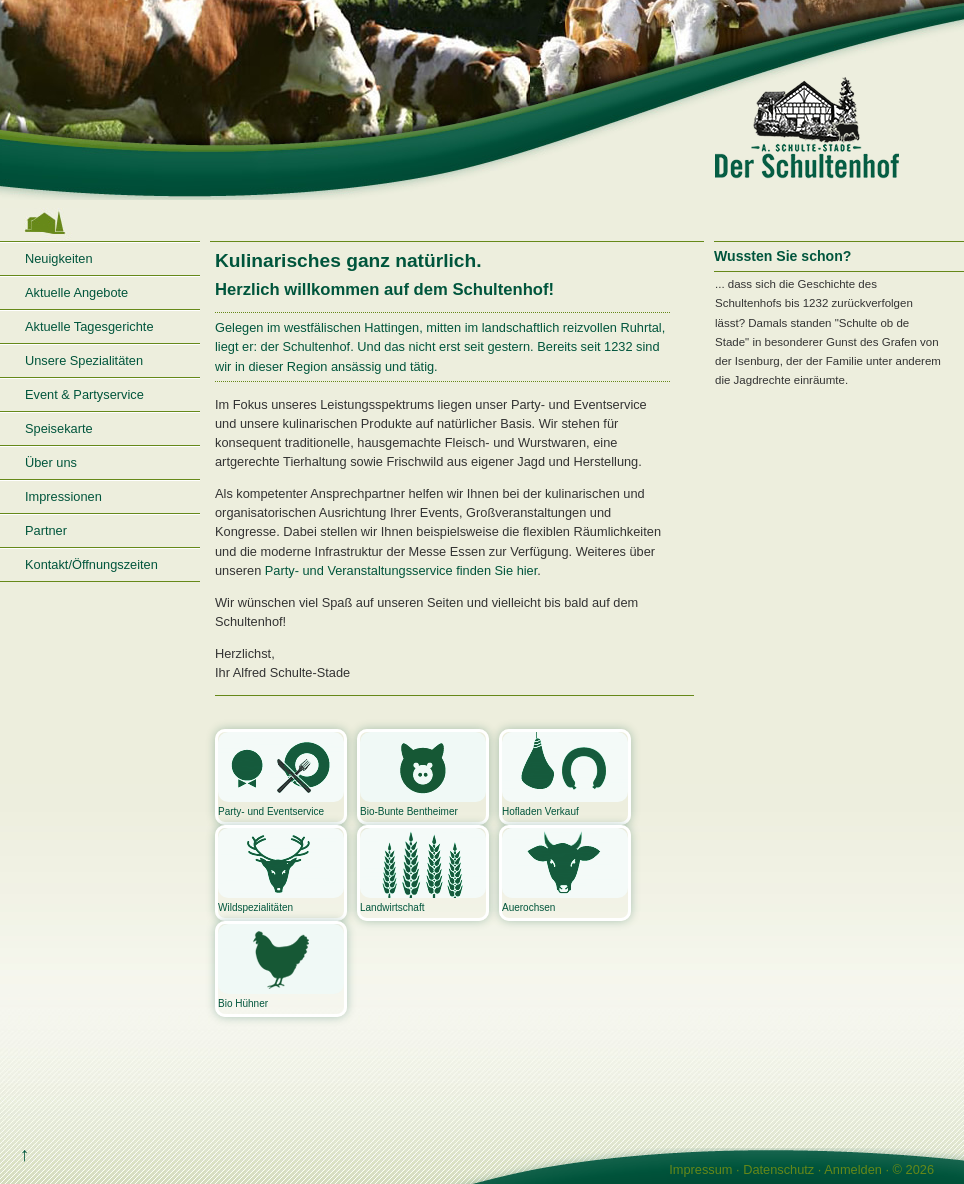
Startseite (100, 223)
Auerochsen (565, 870)
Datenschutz (778, 1169)
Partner (46, 530)
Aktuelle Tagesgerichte (89, 326)
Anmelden (853, 1169)
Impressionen (63, 496)
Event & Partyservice (84, 394)
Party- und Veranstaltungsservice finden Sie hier (401, 570)
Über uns (51, 462)
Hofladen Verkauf (565, 774)
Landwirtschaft (423, 870)
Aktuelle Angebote (76, 292)
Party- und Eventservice (281, 774)
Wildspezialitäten (281, 870)
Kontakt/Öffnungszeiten (91, 564)
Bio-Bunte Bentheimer (423, 774)
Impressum (700, 1169)
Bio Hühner (281, 966)
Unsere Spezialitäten (84, 360)
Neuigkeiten (59, 258)
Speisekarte (59, 428)
